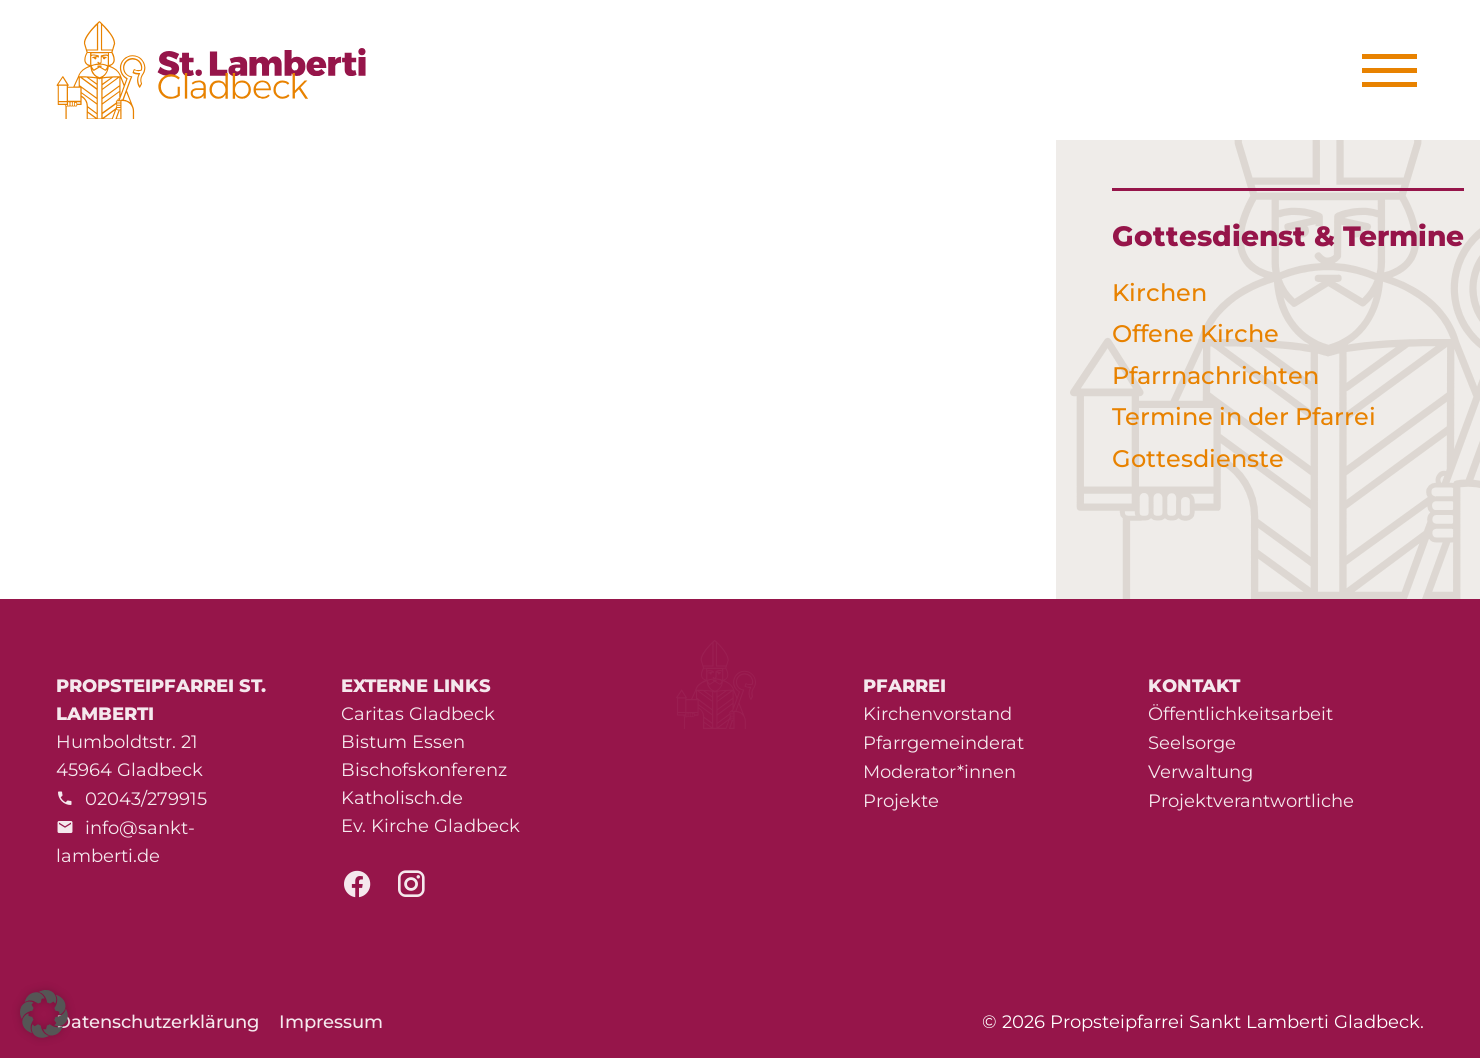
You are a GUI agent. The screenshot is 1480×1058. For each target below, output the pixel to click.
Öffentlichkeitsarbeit (1240, 714)
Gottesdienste (1198, 458)
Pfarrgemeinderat (943, 743)
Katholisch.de (402, 798)
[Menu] (1396, 70)
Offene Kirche (1195, 333)
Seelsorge (1192, 743)
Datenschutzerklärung (157, 1022)
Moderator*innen (939, 772)
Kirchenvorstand (937, 714)
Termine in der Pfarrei (1244, 416)
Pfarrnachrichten (1215, 375)
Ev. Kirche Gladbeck (430, 826)
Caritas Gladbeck (418, 714)
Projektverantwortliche (1251, 801)
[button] (44, 1014)
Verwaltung (1200, 772)
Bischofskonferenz (424, 770)
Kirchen (1159, 292)
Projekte (901, 801)
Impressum (331, 1022)
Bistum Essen (403, 742)
